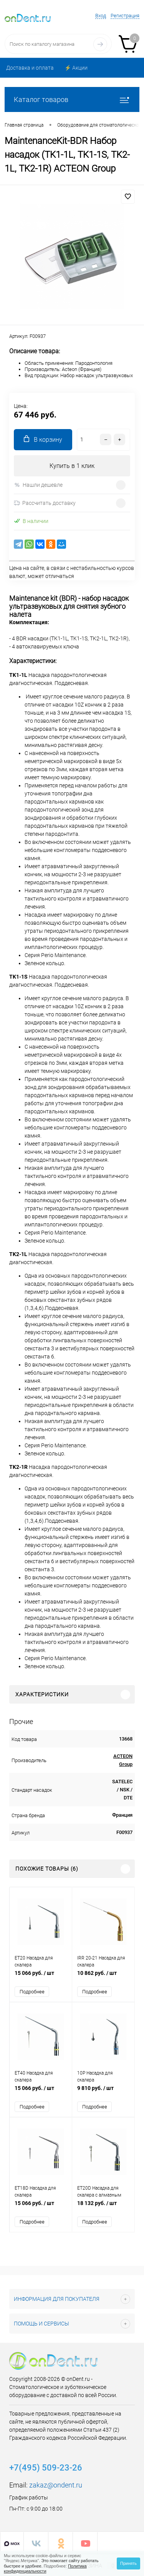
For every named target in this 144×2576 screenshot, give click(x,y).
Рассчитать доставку (45, 503)
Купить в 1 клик (72, 465)
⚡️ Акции (76, 68)
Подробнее (32, 1992)
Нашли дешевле (38, 485)
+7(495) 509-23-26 (45, 2467)
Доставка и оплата (30, 68)
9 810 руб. (103, 2092)
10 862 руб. (103, 1977)
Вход (100, 15)
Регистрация (125, 15)
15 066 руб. (41, 1977)
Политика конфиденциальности (45, 2568)
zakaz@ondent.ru (55, 2485)
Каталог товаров (72, 99)
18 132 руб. (103, 2207)
